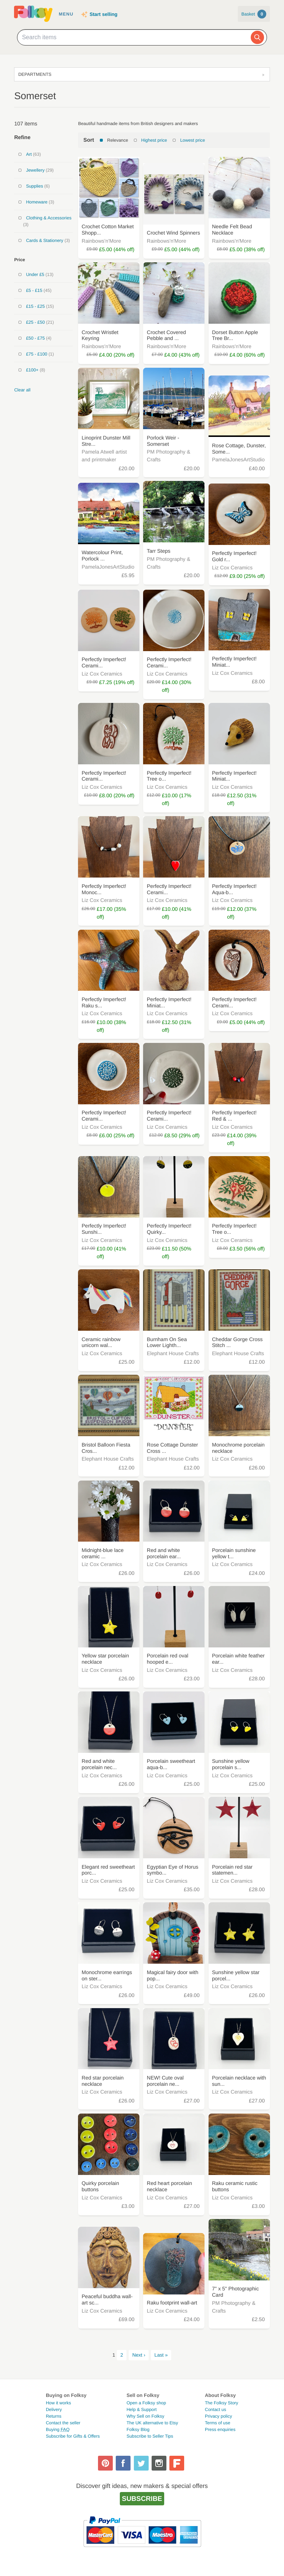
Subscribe (142, 2498)
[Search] (257, 37)
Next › (138, 2355)
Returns (53, 2416)
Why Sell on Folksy (145, 2416)
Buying (58, 2429)
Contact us (215, 2409)
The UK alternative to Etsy (152, 2422)
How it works (58, 2402)
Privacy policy (218, 2416)
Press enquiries (220, 2429)
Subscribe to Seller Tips (149, 2436)
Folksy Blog (137, 2429)
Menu (66, 14)
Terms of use (217, 2422)
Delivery (54, 2409)
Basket (253, 14)
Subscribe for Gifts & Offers (73, 2436)
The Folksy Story (221, 2402)
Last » (161, 2355)
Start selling (103, 14)
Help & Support (141, 2409)
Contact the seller (63, 2422)
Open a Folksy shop (146, 2402)
